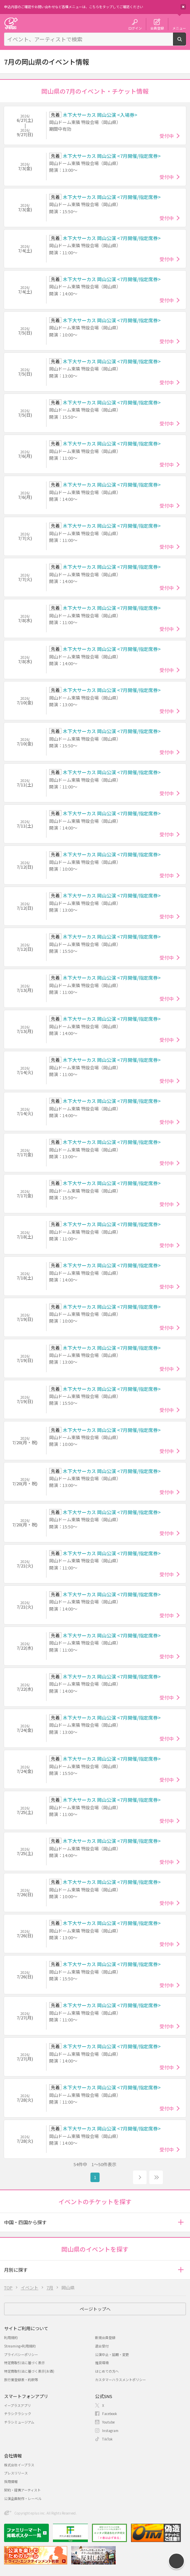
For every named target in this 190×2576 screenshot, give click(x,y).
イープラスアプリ (17, 2405)
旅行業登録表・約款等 (21, 2379)
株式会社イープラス (19, 2464)
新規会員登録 (105, 2337)
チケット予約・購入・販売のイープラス (11, 23)
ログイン (135, 27)
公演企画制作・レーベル (22, 2498)
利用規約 (11, 2337)
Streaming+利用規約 (20, 2345)
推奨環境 (102, 2362)
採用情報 (11, 2481)
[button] (180, 2222)
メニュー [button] (179, 27)
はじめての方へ (107, 2371)
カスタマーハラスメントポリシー (120, 2379)
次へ (140, 2177)
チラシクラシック (17, 2413)
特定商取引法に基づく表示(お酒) (29, 2371)
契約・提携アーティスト (22, 2489)
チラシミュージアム (19, 2422)
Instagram (110, 2430)
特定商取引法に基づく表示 (24, 2362)
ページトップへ (95, 2309)
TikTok (107, 2439)
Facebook (109, 2413)
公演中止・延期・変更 (112, 2354)
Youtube (108, 2422)
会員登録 (157, 27)
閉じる (183, 7)
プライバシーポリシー (21, 2354)
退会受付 (102, 2345)
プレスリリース (16, 2472)
